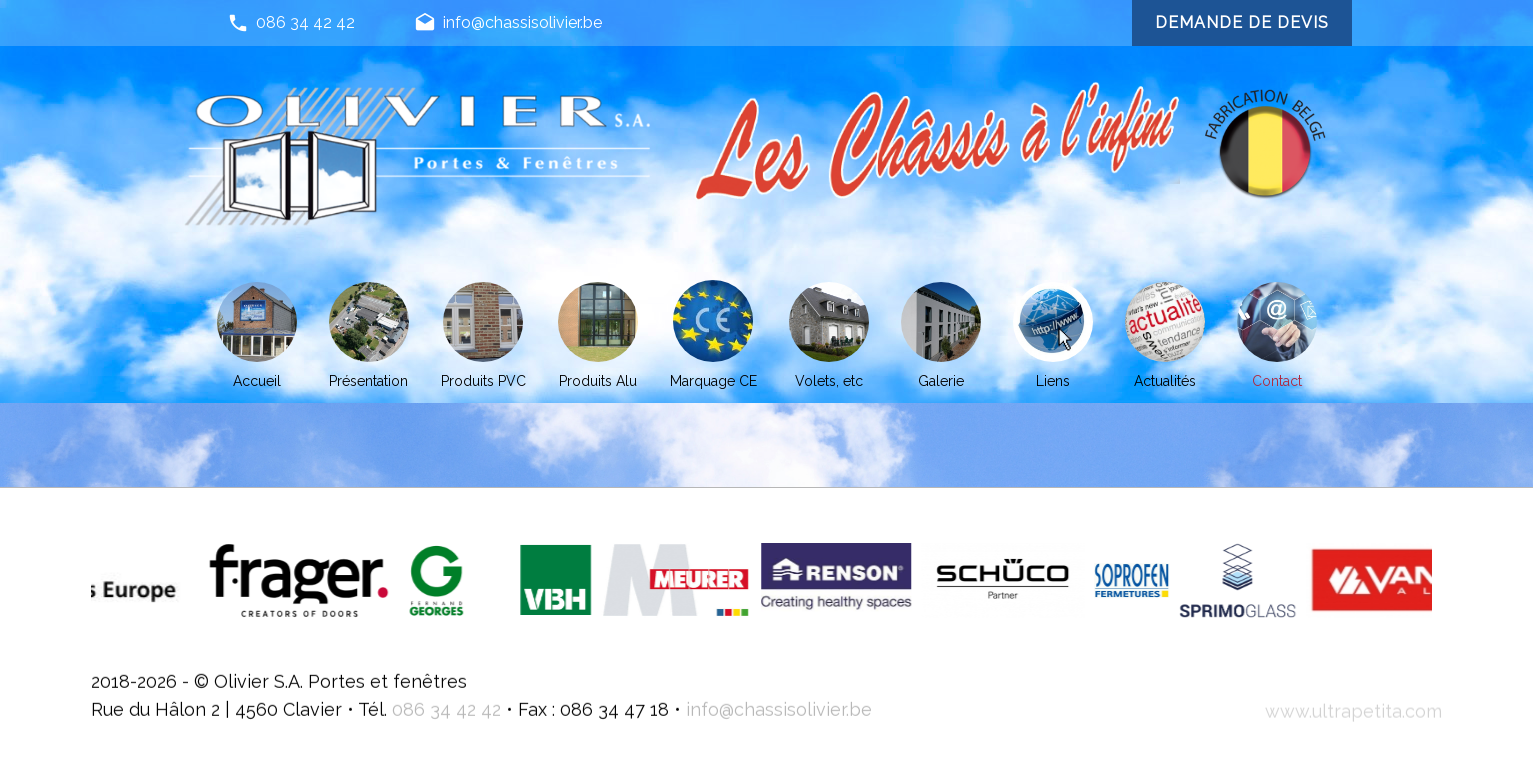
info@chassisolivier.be (508, 24)
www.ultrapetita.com (1353, 729)
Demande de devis (1241, 22)
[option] (345, 580)
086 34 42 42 (291, 24)
